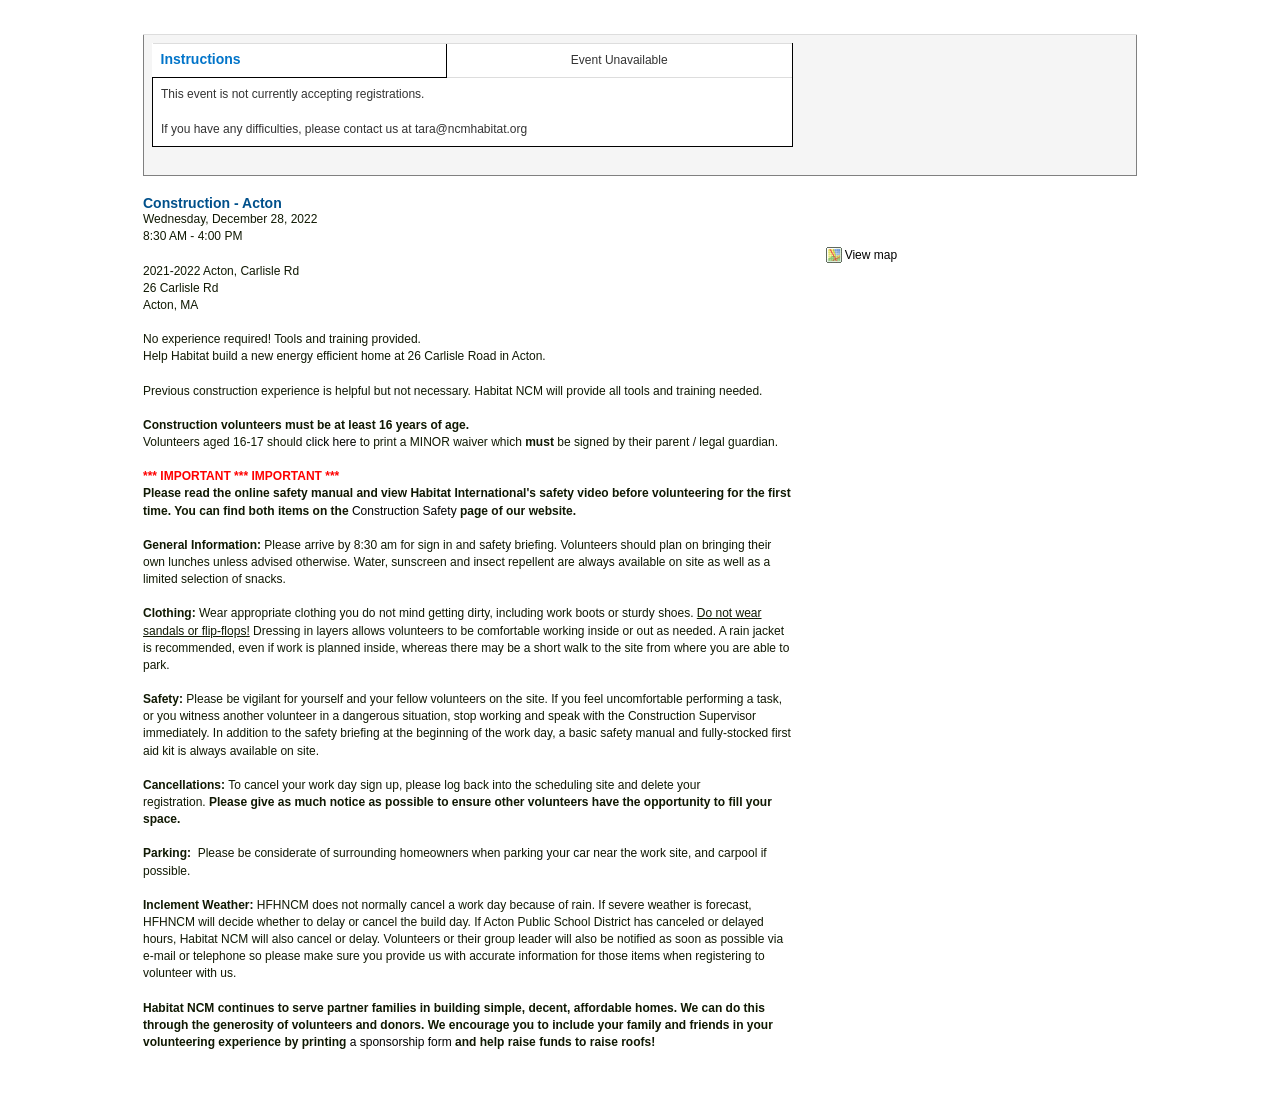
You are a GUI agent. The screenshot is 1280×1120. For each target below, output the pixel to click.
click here (331, 442)
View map (871, 255)
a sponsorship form (401, 1042)
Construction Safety (404, 511)
